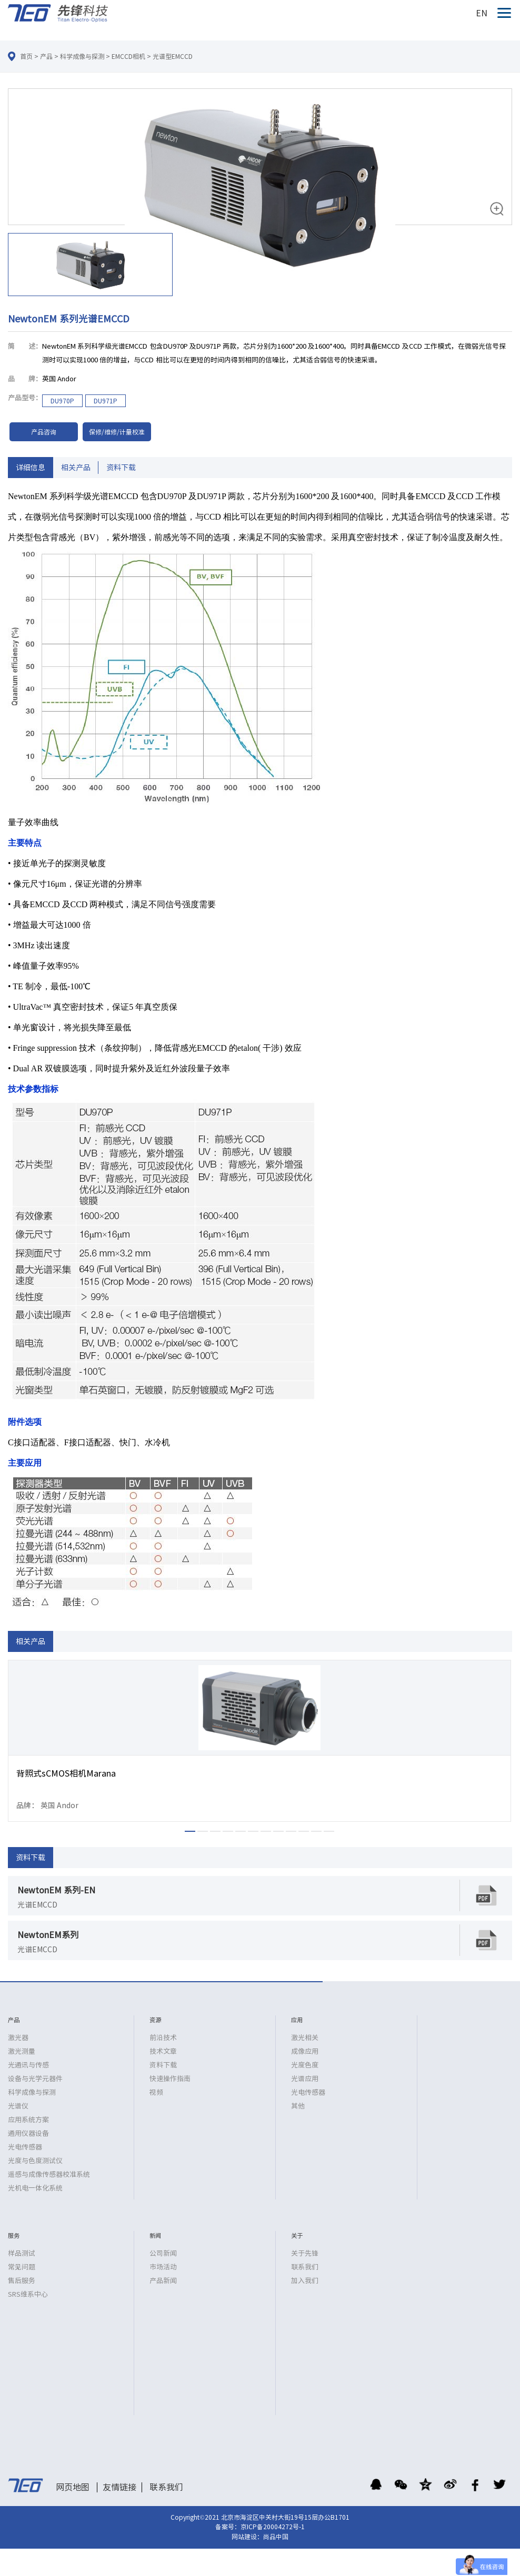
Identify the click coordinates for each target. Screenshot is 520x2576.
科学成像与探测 (82, 56)
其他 (298, 2106)
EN (481, 13)
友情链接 (119, 2487)
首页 (26, 56)
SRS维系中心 (28, 2294)
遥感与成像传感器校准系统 (49, 2174)
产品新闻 (163, 2280)
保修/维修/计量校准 (117, 432)
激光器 (18, 2037)
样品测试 (21, 2253)
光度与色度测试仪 (35, 2160)
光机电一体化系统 (35, 2188)
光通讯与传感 (28, 2065)
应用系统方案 (28, 2119)
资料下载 (121, 467)
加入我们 (304, 2280)
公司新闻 (163, 2253)
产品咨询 (43, 432)
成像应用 (304, 2051)
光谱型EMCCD (173, 56)
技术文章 (163, 2051)
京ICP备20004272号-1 (273, 2526)
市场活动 (163, 2267)
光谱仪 (18, 2106)
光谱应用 (304, 2078)
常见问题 (21, 2267)
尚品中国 (275, 2536)
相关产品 (76, 467)
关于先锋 (304, 2253)
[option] (260, 194)
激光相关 (304, 2037)
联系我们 (304, 2267)
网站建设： (247, 2536)
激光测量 (21, 2051)
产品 (46, 56)
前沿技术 (163, 2037)
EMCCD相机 (128, 56)
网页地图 (72, 2487)
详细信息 (30, 467)
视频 (156, 2092)
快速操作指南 (170, 2078)
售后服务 (21, 2280)
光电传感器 (25, 2147)
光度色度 (304, 2065)
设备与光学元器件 (35, 2078)
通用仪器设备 (28, 2133)
